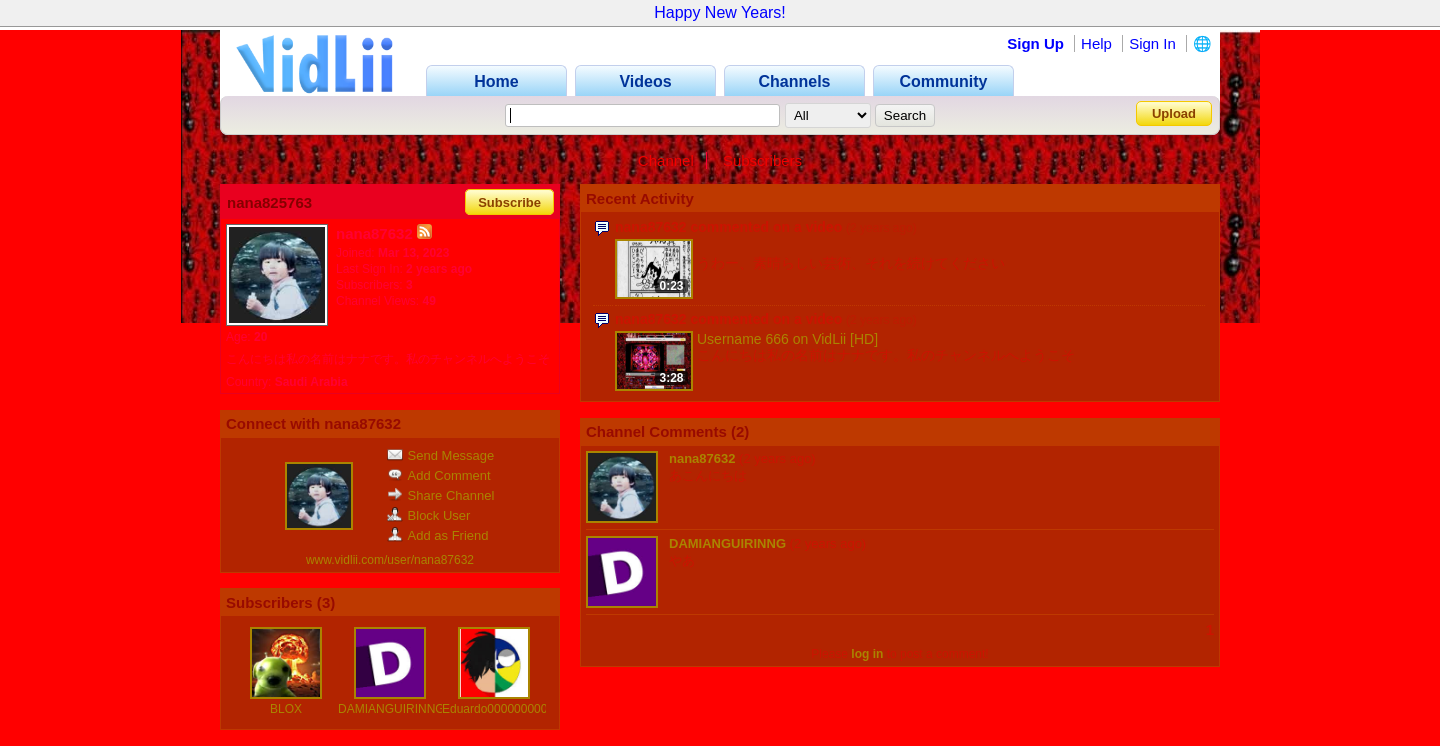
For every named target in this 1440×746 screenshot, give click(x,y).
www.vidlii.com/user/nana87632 (390, 560)
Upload (1174, 113)
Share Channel (441, 495)
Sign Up (1035, 43)
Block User (429, 515)
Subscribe (509, 202)
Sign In (1152, 43)
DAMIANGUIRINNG (391, 709)
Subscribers (762, 160)
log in (867, 654)
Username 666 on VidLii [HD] (787, 339)
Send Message (441, 455)
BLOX (286, 709)
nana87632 (702, 458)
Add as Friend (438, 535)
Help (1096, 43)
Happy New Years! (720, 12)
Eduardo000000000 (494, 709)
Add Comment (439, 475)
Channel (666, 160)
